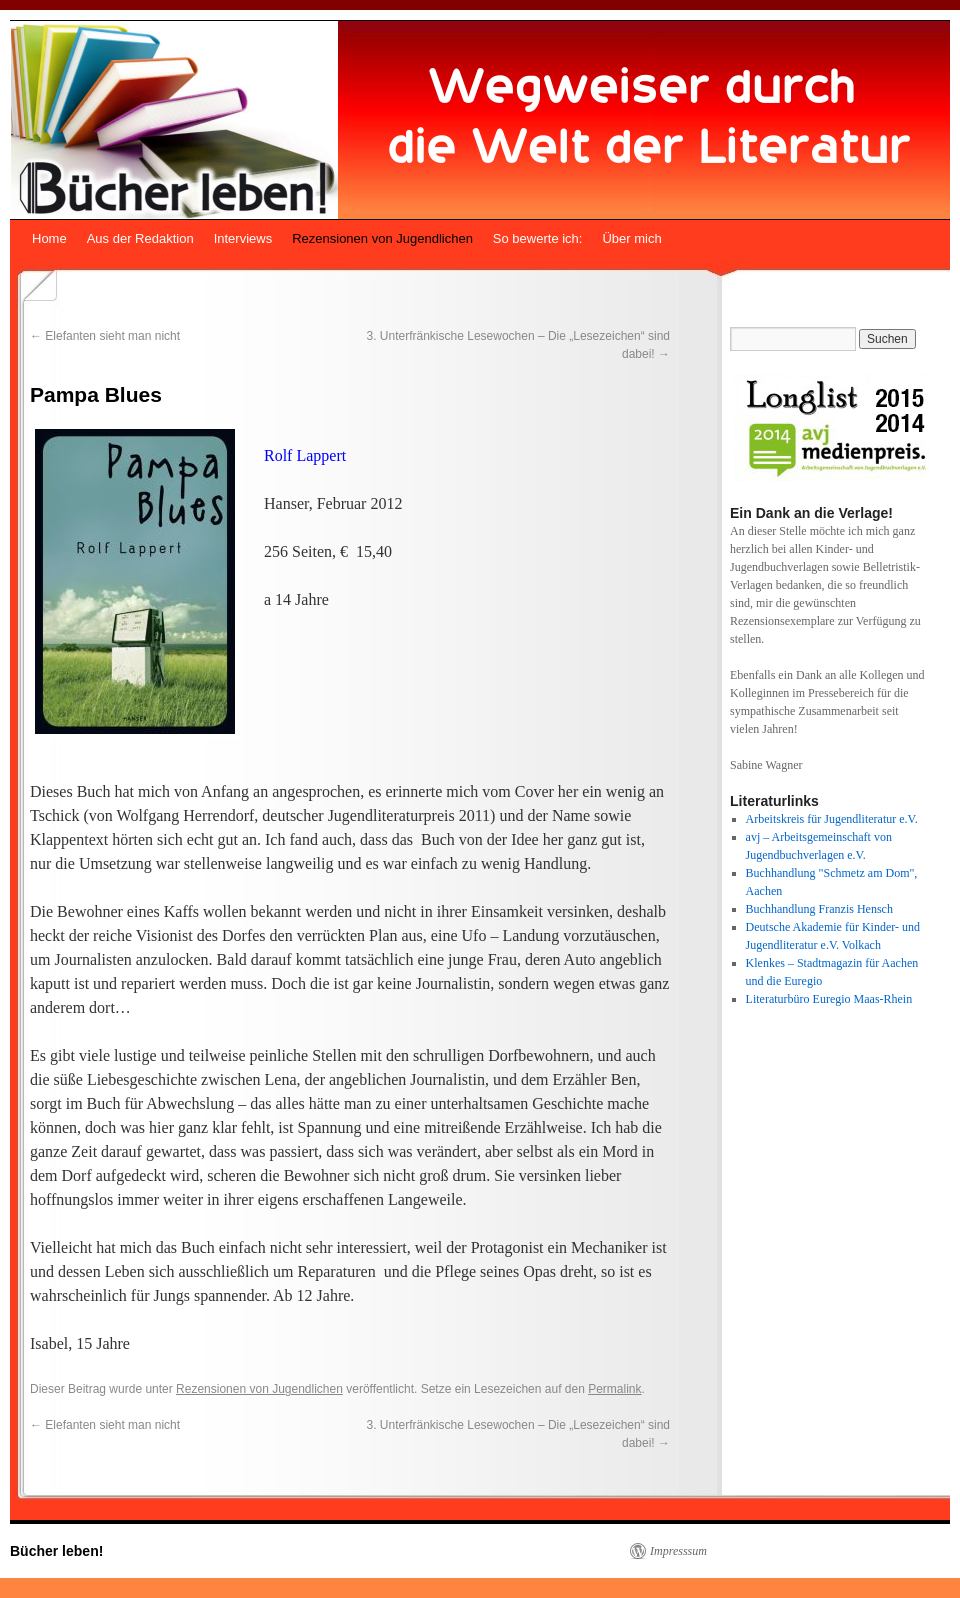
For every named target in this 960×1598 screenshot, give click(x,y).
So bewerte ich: (538, 238)
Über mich (631, 238)
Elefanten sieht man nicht (105, 336)
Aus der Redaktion (140, 238)
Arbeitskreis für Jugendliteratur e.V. (832, 819)
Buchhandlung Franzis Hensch (819, 909)
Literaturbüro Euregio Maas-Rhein (829, 999)
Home (49, 238)
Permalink (614, 1389)
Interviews (243, 238)
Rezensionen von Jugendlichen (382, 238)
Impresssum (678, 1551)
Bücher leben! (56, 1551)
